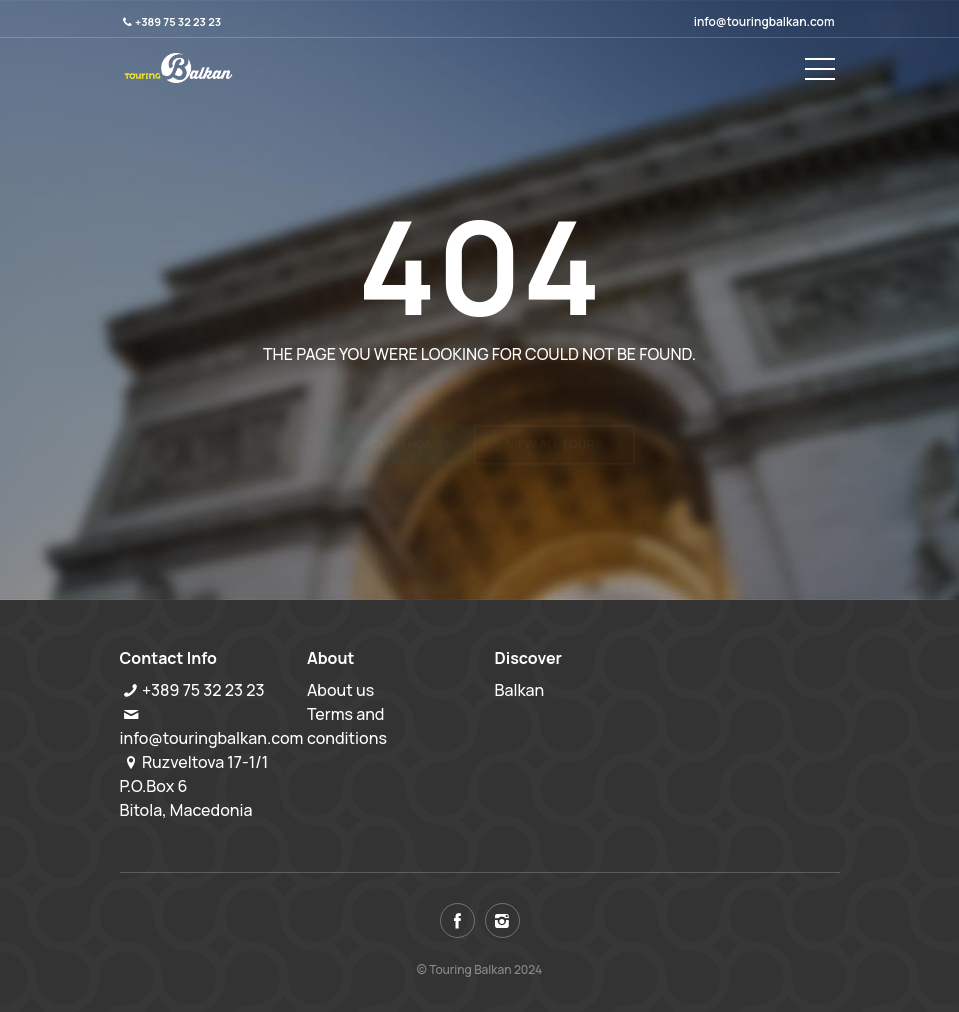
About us (340, 690)
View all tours (555, 405)
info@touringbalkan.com (764, 21)
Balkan (520, 690)
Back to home (399, 405)
